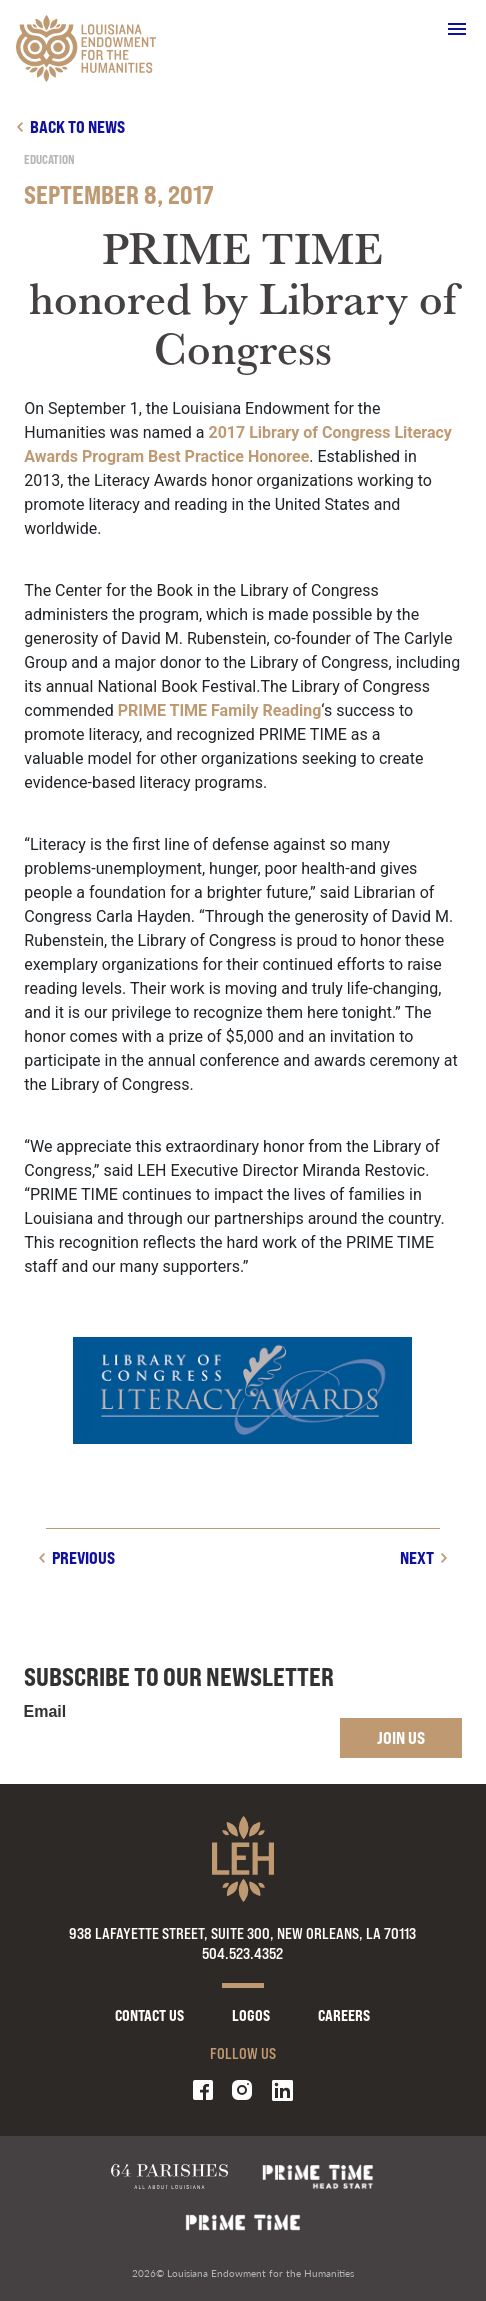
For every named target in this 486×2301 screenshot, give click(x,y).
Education (49, 159)
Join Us (401, 1737)
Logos (251, 2015)
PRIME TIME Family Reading (220, 710)
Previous (83, 1557)
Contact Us (149, 2015)
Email (45, 1712)
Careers (344, 2015)
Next (417, 1557)
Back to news (77, 126)
